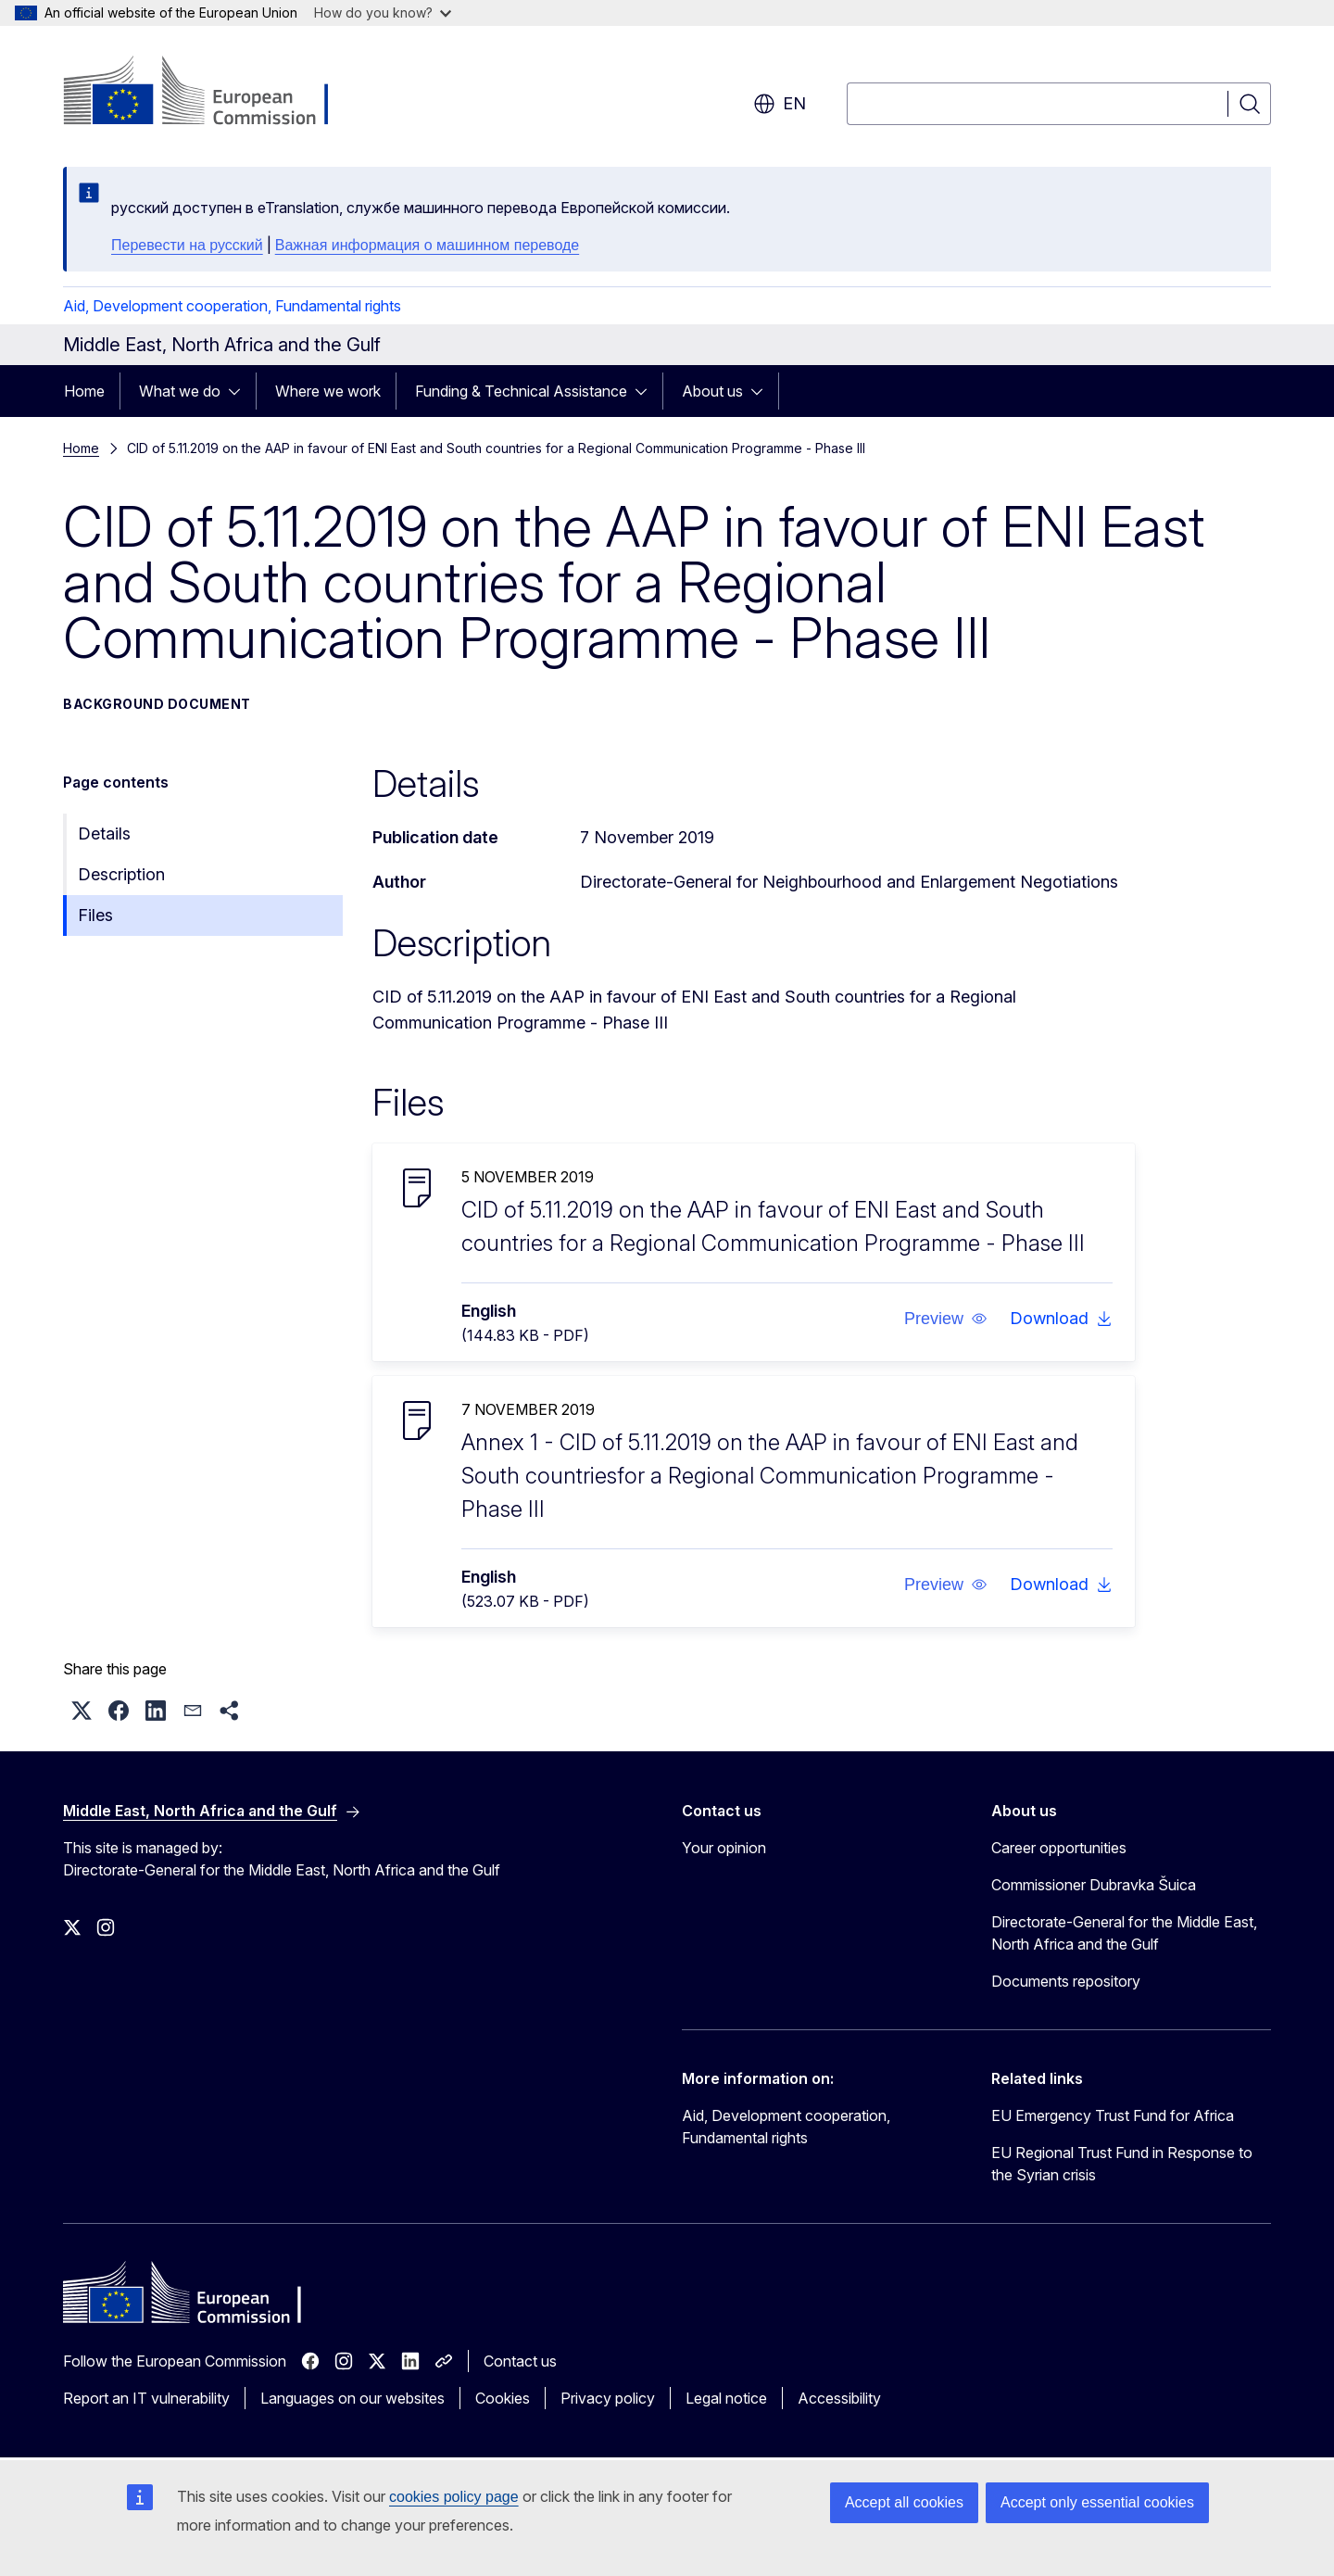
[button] (946, 1318)
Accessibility (839, 2398)
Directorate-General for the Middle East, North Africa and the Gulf (1124, 1933)
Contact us (520, 2361)
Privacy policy (607, 2398)
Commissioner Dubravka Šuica (1093, 1884)
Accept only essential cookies (1097, 2502)
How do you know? (382, 12)
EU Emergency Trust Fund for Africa (1112, 2115)
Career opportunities (1058, 1847)
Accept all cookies (904, 2502)
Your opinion (724, 1847)
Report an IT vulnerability (146, 2398)
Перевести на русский (187, 245)
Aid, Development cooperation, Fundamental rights (232, 306)
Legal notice (726, 2398)
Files (95, 915)
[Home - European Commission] (212, 93)
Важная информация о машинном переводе (427, 245)
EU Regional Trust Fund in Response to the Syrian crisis (1121, 2163)
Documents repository (1065, 1981)
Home (84, 391)
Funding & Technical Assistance (521, 391)
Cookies (502, 2398)
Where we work (328, 391)
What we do (179, 391)
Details (104, 833)
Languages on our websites (352, 2398)
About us (712, 391)
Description (121, 874)
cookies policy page (454, 2497)
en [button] (779, 104)
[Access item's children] (240, 391)
